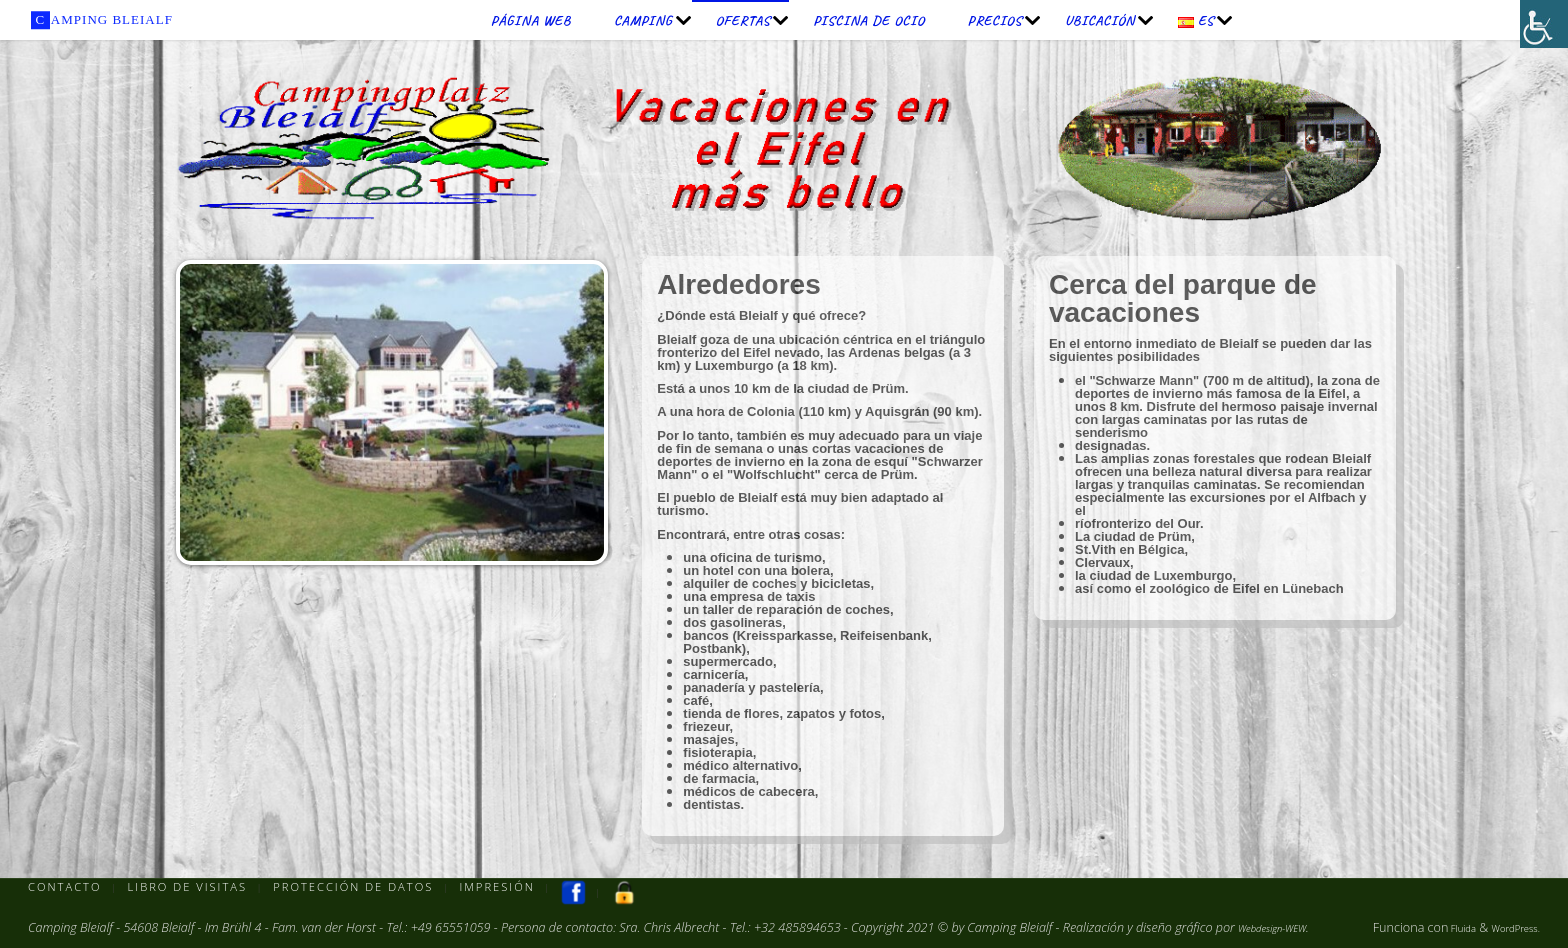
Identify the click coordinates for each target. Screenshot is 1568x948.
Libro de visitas (192, 887)
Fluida (1441, 927)
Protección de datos (362, 887)
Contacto (65, 887)
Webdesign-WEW (1283, 927)
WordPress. (1507, 927)
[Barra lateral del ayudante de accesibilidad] (1544, 24)
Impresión (510, 887)
